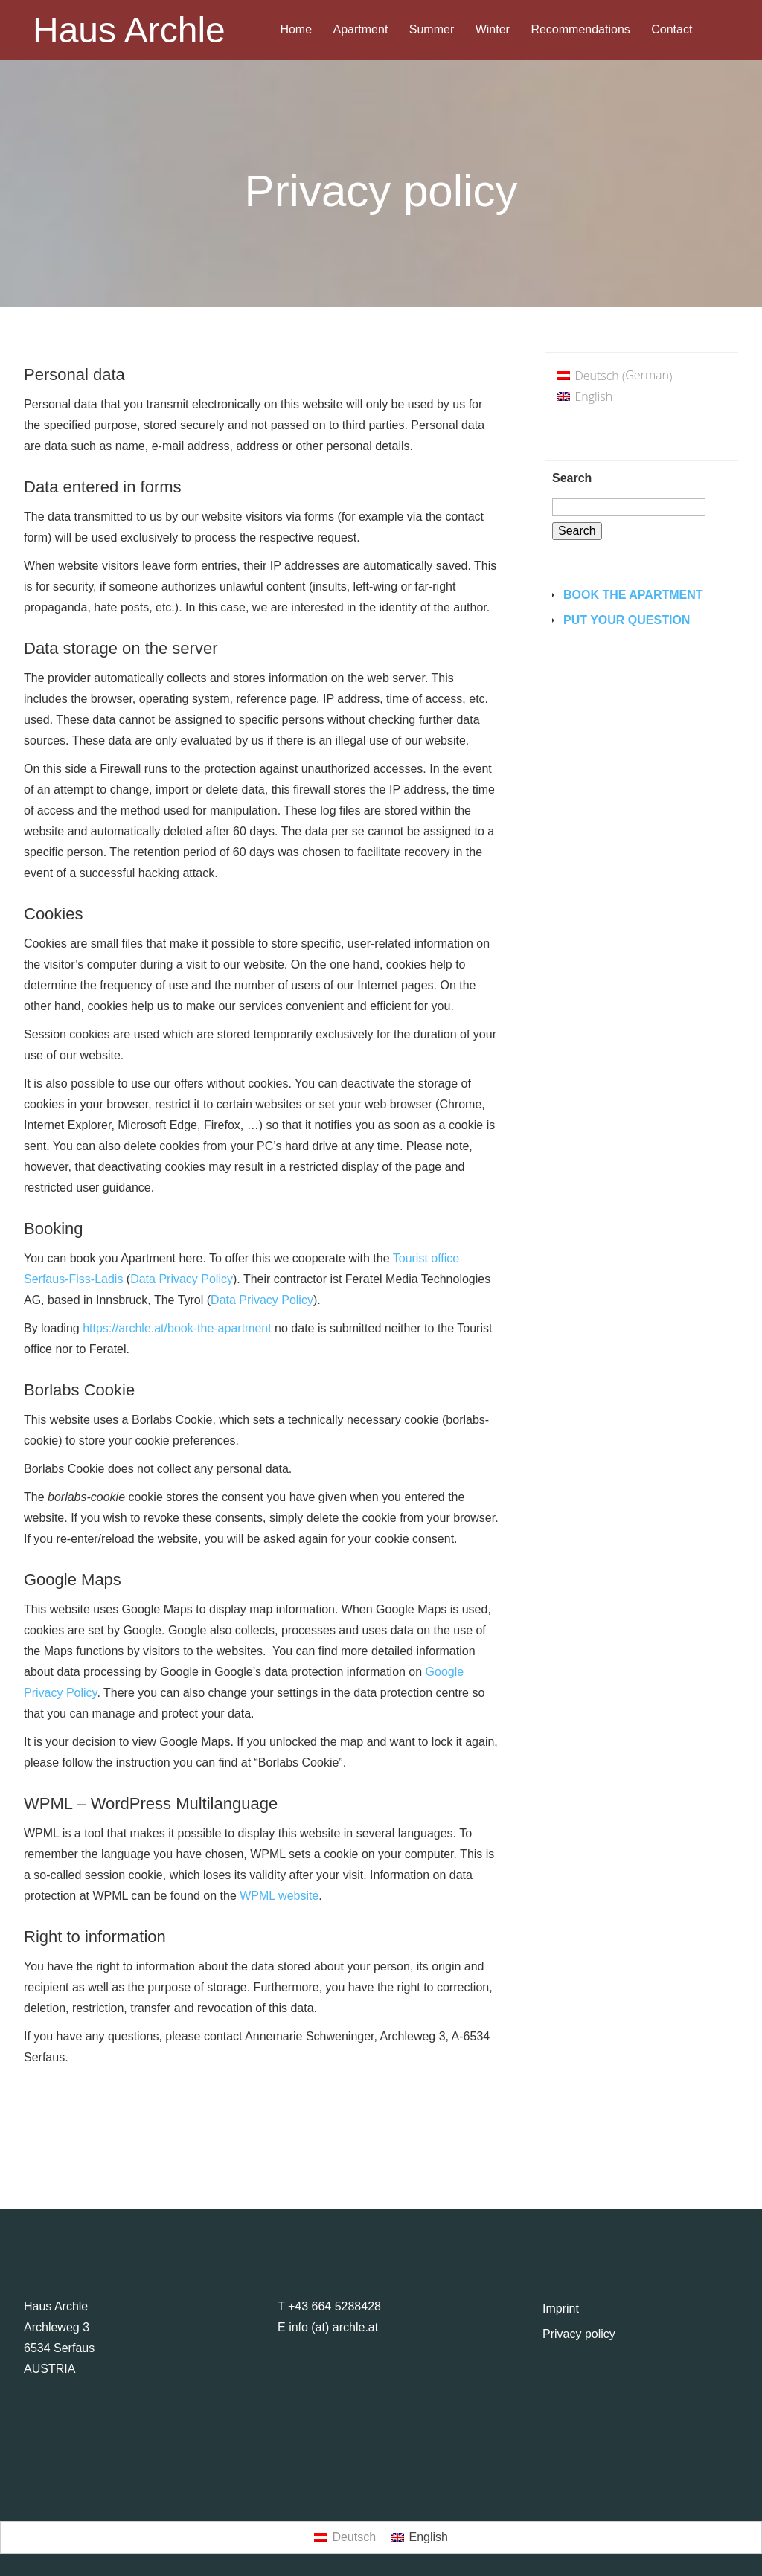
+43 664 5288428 (334, 2306)
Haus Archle (129, 30)
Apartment (360, 30)
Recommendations (580, 30)
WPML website (279, 1895)
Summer (431, 30)
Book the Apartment (633, 594)
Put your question (626, 620)
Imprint (560, 2308)
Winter (493, 30)
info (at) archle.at (333, 2327)
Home (296, 30)
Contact (671, 30)
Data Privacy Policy (181, 1279)
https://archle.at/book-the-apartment (177, 1328)
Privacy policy (578, 2334)
